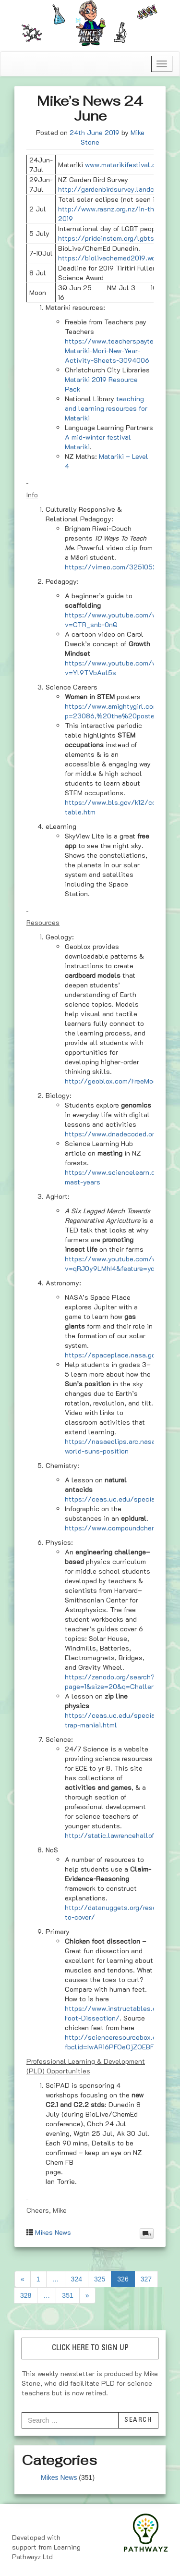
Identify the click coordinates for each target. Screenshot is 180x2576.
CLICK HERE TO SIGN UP (90, 2348)
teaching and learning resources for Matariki (106, 408)
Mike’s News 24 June (90, 108)
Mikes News (53, 2232)
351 (67, 2295)
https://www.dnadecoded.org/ (113, 1133)
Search (138, 2420)
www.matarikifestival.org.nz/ (130, 164)
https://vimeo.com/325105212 (114, 566)
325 (99, 2279)
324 (76, 2279)
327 (146, 2279)
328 (25, 2295)
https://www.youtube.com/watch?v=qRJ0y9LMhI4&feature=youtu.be (120, 1263)
